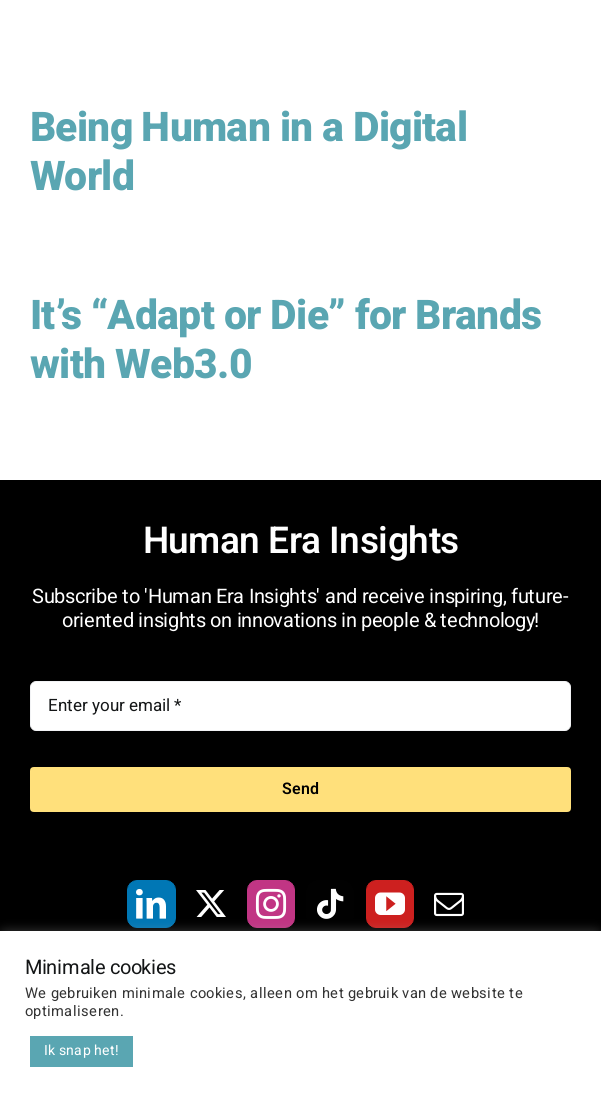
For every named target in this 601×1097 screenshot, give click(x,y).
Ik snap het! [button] (81, 1050)
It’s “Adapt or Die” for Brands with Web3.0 (286, 340)
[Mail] (449, 904)
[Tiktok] (330, 904)
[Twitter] (211, 904)
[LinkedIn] (151, 904)
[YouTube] (390, 904)
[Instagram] (271, 904)
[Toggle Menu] (556, 52)
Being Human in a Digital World (248, 152)
